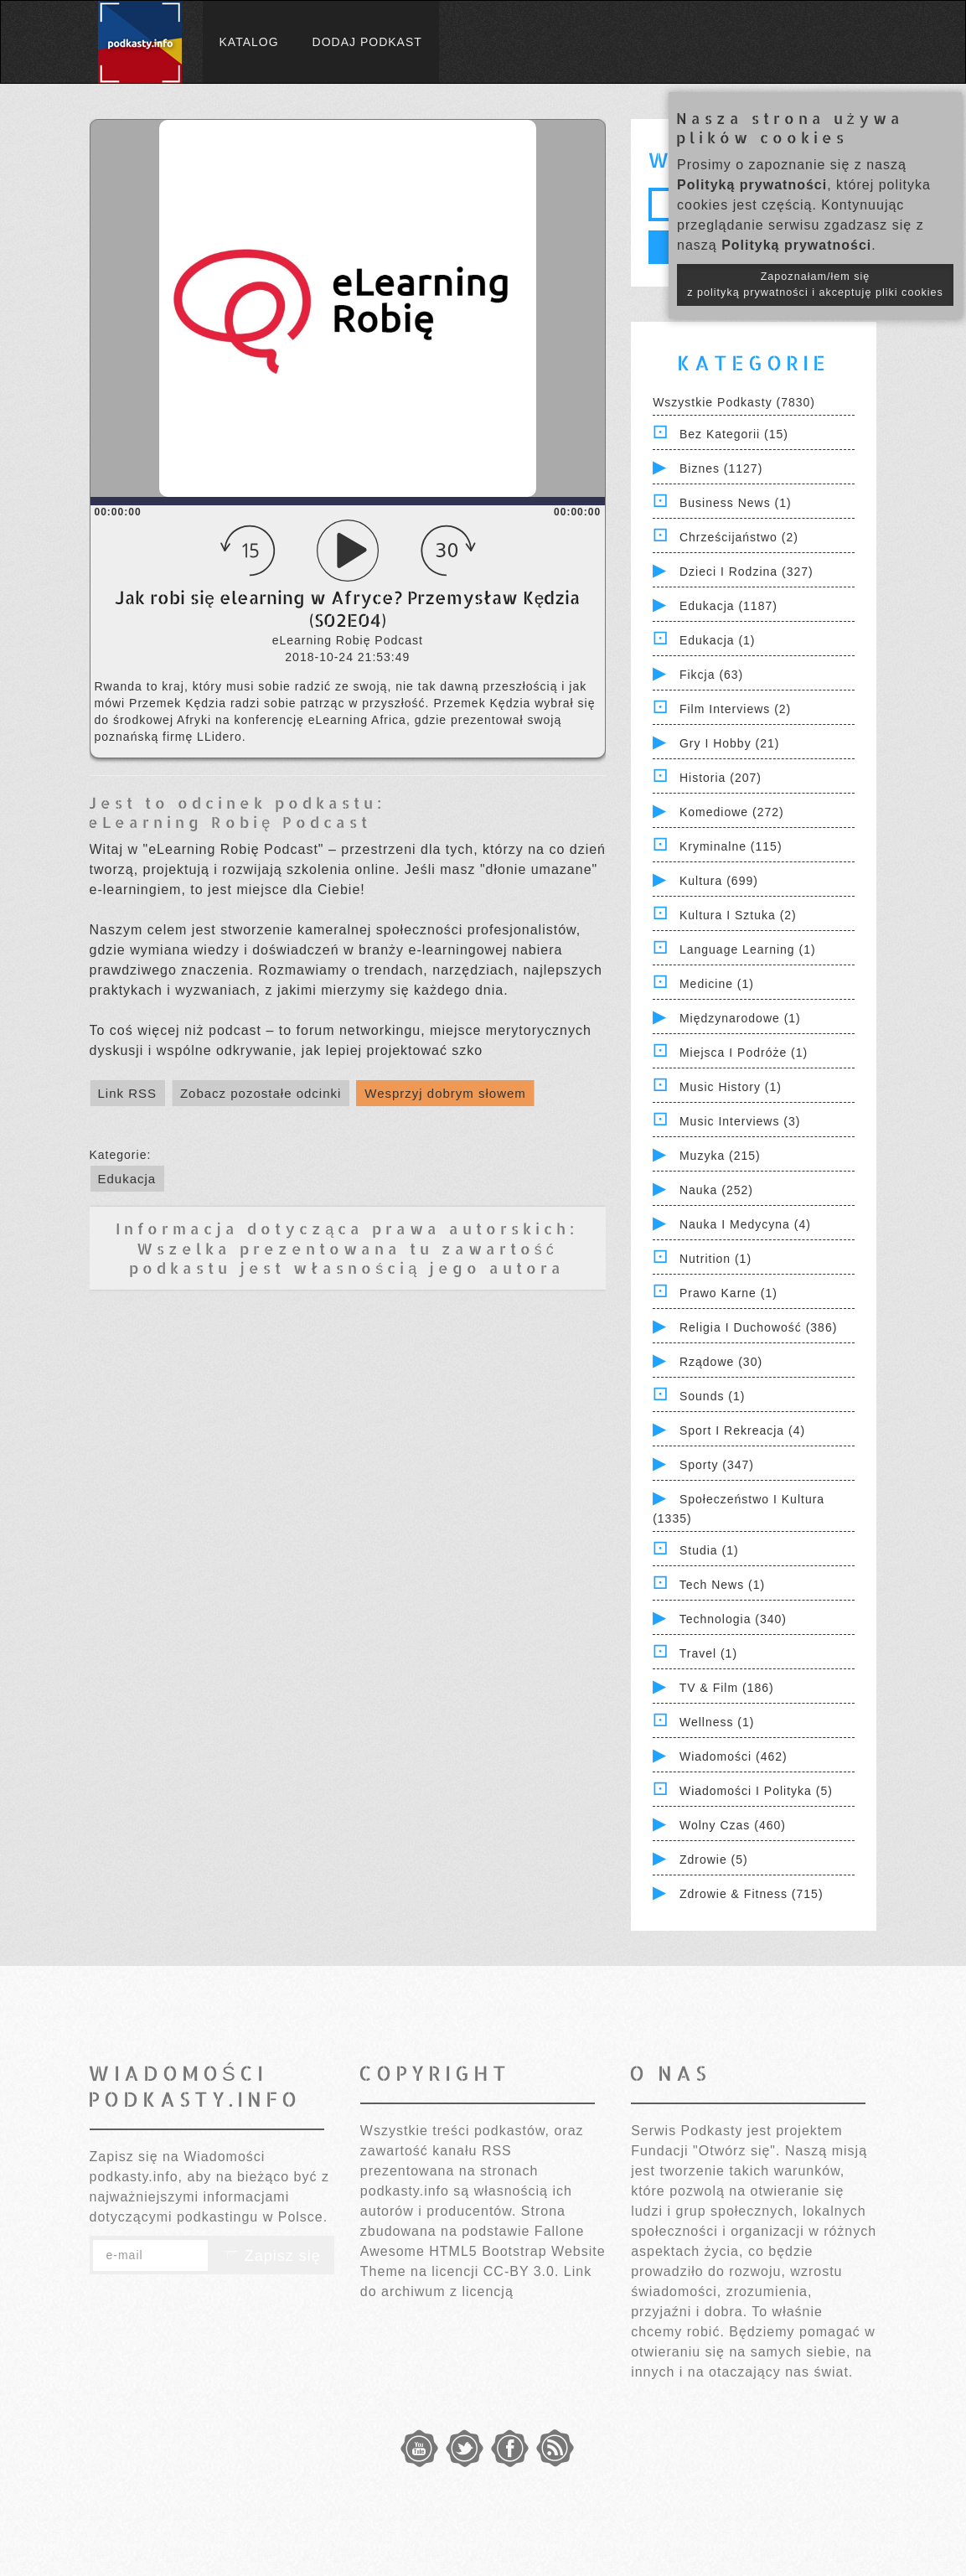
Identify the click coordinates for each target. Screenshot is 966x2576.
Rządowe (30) (720, 1361)
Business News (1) (735, 503)
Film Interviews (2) (735, 709)
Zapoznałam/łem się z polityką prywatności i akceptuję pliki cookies (815, 284)
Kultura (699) (718, 880)
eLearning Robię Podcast (229, 821)
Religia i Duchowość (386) (758, 1327)
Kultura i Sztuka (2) (738, 915)
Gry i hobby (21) (729, 743)
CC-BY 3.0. (521, 2271)
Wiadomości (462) (733, 1756)
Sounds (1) (712, 1396)
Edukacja (127, 1179)
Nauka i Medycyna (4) (745, 1224)
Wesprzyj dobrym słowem (445, 1093)
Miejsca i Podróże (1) (743, 1052)
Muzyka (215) (720, 1155)
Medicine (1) (716, 984)
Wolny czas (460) (732, 1825)
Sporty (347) (716, 1465)
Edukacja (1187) (728, 606)
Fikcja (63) (711, 674)
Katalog (249, 42)
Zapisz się (271, 2256)
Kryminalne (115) (731, 846)
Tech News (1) (722, 1584)
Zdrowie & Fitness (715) (751, 1894)
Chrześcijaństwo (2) (738, 537)
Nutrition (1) (715, 1258)
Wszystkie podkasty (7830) (734, 402)
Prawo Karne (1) (728, 1293)
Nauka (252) (716, 1190)
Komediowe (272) (731, 812)
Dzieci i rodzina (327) (746, 571)
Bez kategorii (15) (733, 434)
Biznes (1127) (720, 468)
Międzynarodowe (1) (740, 1018)
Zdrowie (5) (713, 1859)
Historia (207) (720, 777)
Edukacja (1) (717, 640)
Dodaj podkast (367, 42)
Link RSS (128, 1093)
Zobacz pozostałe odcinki (260, 1093)
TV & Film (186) (726, 1687)
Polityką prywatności (752, 185)
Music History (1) (730, 1087)
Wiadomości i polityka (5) (756, 1791)
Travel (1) (708, 1653)
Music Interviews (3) (739, 1121)
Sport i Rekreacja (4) (742, 1430)
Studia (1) (709, 1550)
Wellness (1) (717, 1722)
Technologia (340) (733, 1619)
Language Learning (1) (747, 949)
